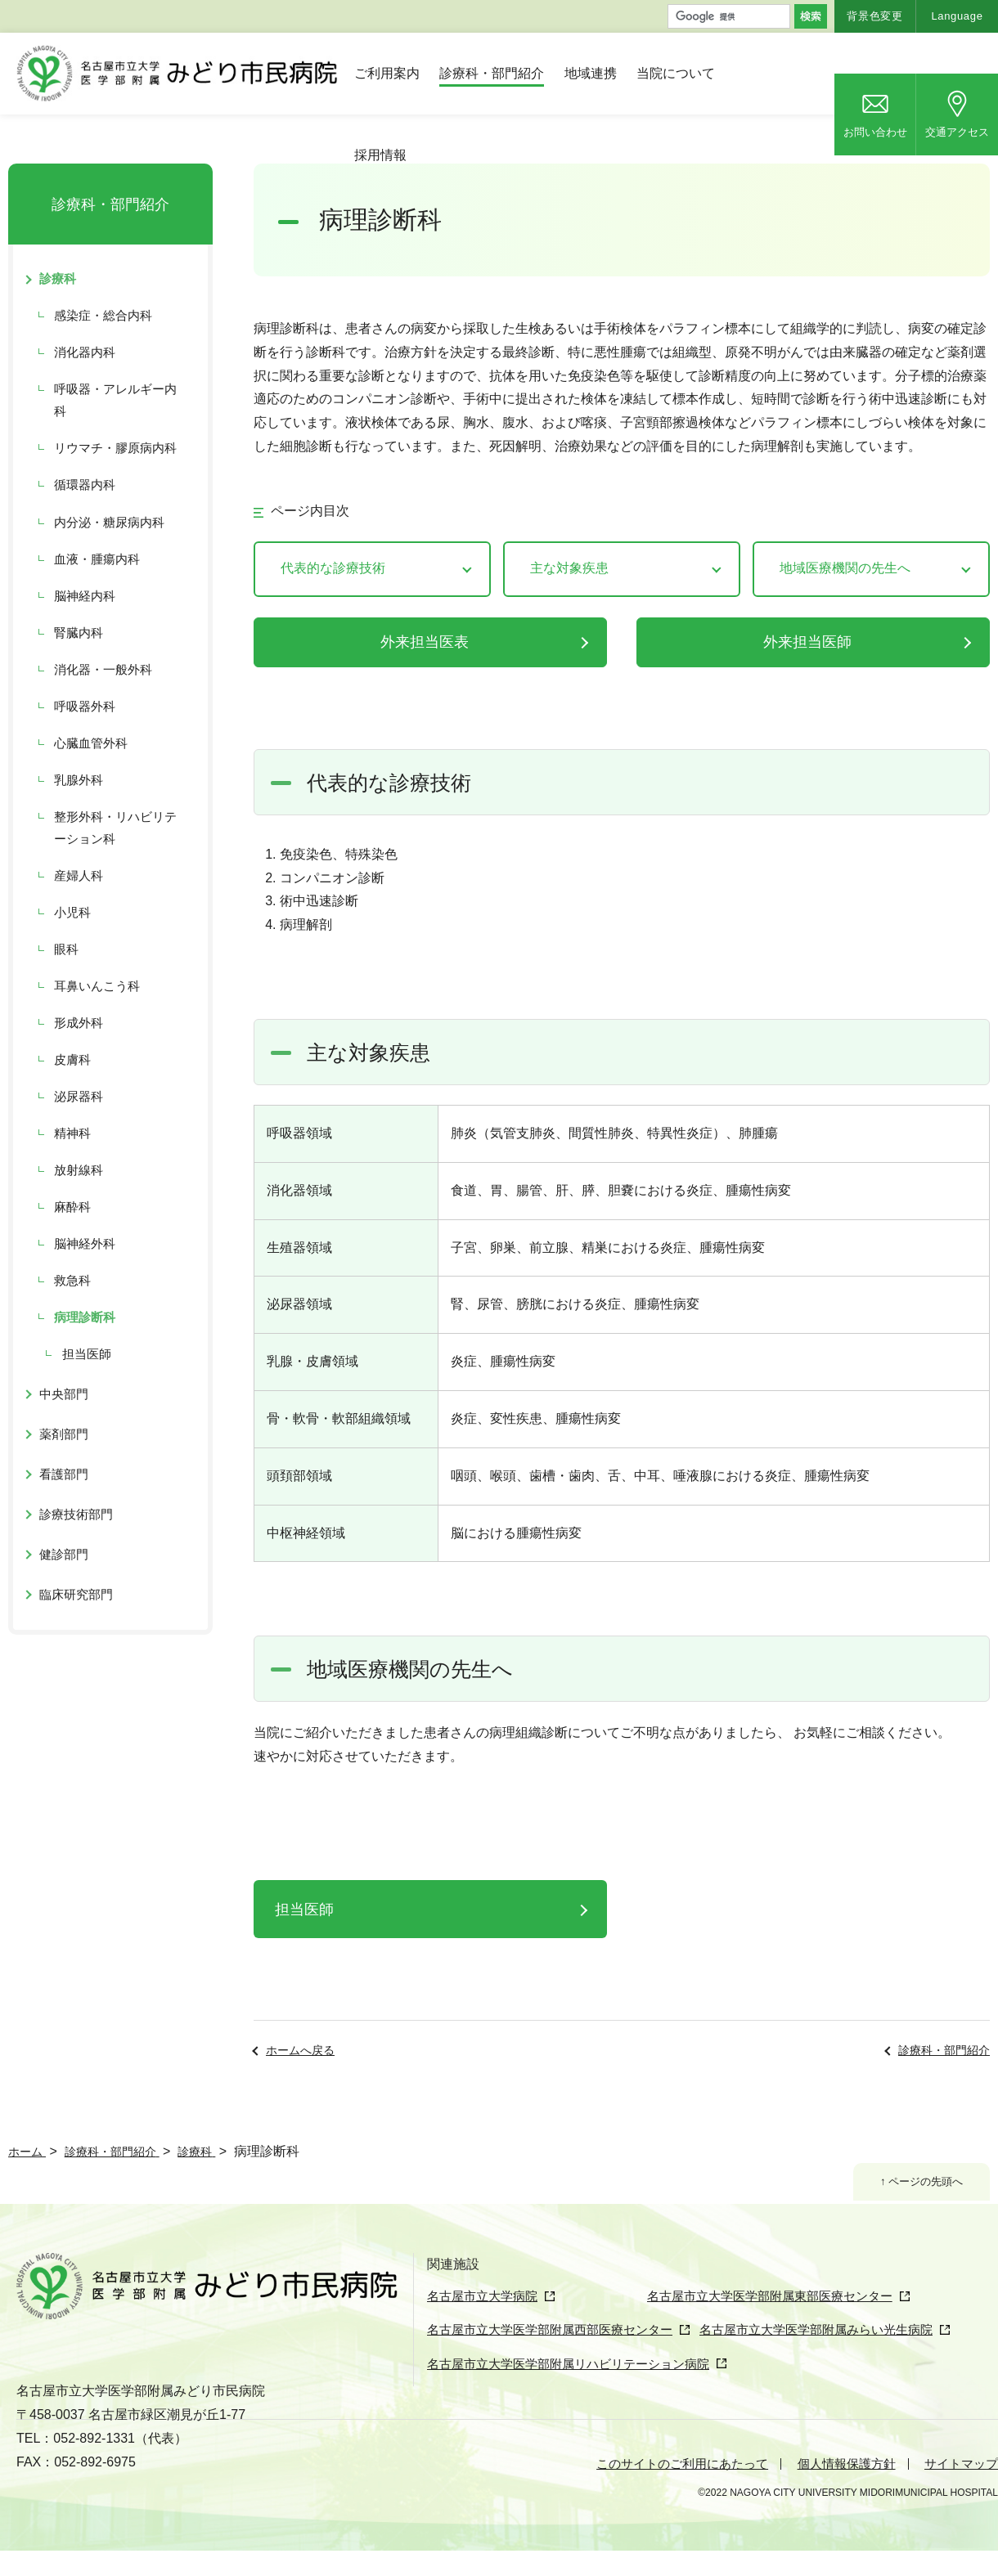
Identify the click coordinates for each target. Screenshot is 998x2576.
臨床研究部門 (76, 1594)
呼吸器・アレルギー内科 (115, 400)
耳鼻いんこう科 (97, 986)
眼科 (66, 949)
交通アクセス (957, 132)
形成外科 (78, 1023)
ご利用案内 (387, 73)
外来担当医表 (424, 642)
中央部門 (63, 1394)
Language (956, 16)
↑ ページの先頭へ (915, 2183)
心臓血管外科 (91, 743)
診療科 (57, 278)
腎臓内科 (78, 633)
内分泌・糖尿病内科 (109, 522)
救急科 (72, 1280)
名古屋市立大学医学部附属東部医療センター (712, 2328)
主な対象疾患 (569, 568)
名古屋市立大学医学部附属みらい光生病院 (844, 2359)
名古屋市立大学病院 (486, 2296)
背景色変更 (874, 16)
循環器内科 (84, 484)
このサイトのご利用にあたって (665, 2489)
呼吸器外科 (84, 706)
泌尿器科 (78, 1096)
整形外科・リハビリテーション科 (115, 828)
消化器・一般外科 (103, 669)
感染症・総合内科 (103, 315)
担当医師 (304, 1909)
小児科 (72, 912)
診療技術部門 (76, 1514)
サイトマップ (958, 2489)
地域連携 (590, 73)
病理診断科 (84, 1317)
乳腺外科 (78, 780)
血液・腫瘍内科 (97, 559)
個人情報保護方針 (838, 2489)
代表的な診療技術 (333, 568)
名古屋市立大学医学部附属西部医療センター (558, 2359)
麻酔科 (72, 1207)
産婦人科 (78, 875)
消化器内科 (84, 352)
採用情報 (380, 155)
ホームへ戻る (300, 2050)
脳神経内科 (84, 596)
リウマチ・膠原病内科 (115, 448)
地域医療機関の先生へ (845, 568)
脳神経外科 (84, 1243)
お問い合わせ (875, 132)
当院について (675, 73)
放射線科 (78, 1170)
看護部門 (63, 1474)
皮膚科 (72, 1059)
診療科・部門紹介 (491, 73)
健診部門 (63, 1554)
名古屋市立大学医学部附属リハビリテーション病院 (577, 2391)
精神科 (72, 1133)
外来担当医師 (807, 642)
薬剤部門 (63, 1434)
